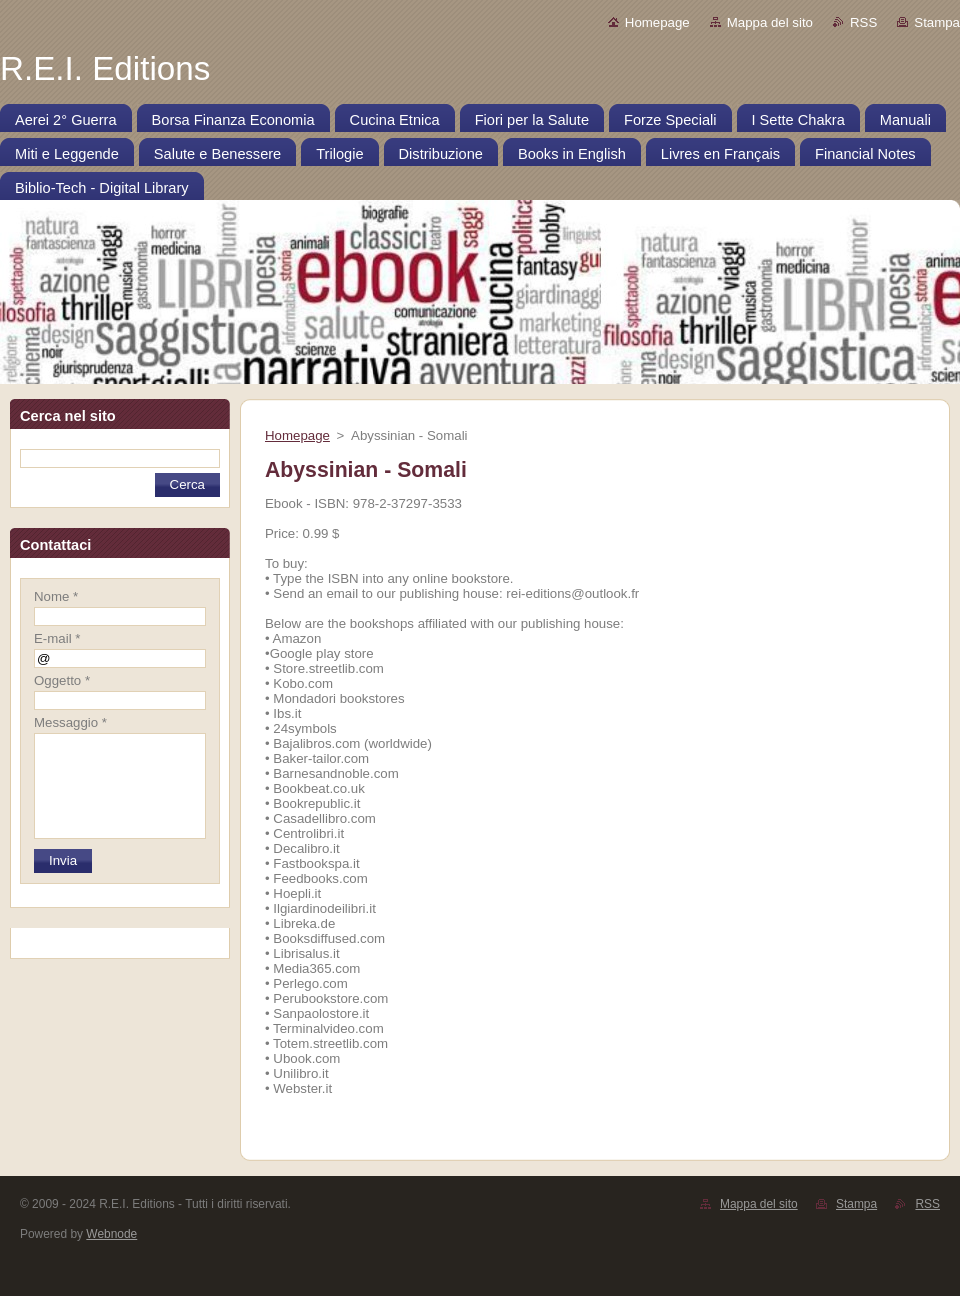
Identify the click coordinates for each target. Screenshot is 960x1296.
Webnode (111, 1234)
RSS (863, 22)
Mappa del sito (770, 22)
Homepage (657, 22)
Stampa (937, 22)
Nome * (56, 596)
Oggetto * (62, 680)
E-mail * (57, 638)
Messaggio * (70, 722)
